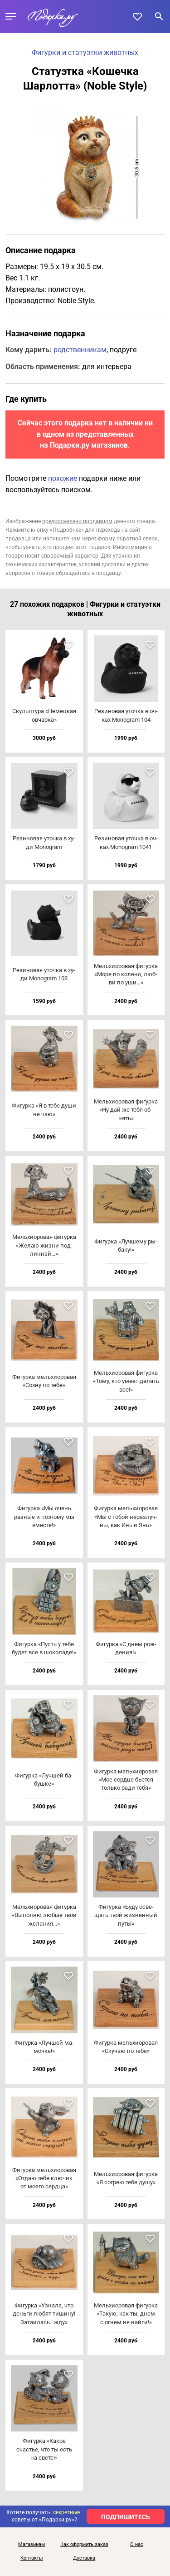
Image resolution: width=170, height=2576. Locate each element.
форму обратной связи (128, 538)
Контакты (31, 2558)
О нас (136, 2544)
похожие (62, 478)
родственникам (80, 349)
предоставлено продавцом (77, 521)
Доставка (84, 2558)
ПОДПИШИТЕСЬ (125, 2517)
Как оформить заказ (84, 2544)
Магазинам (31, 2544)
